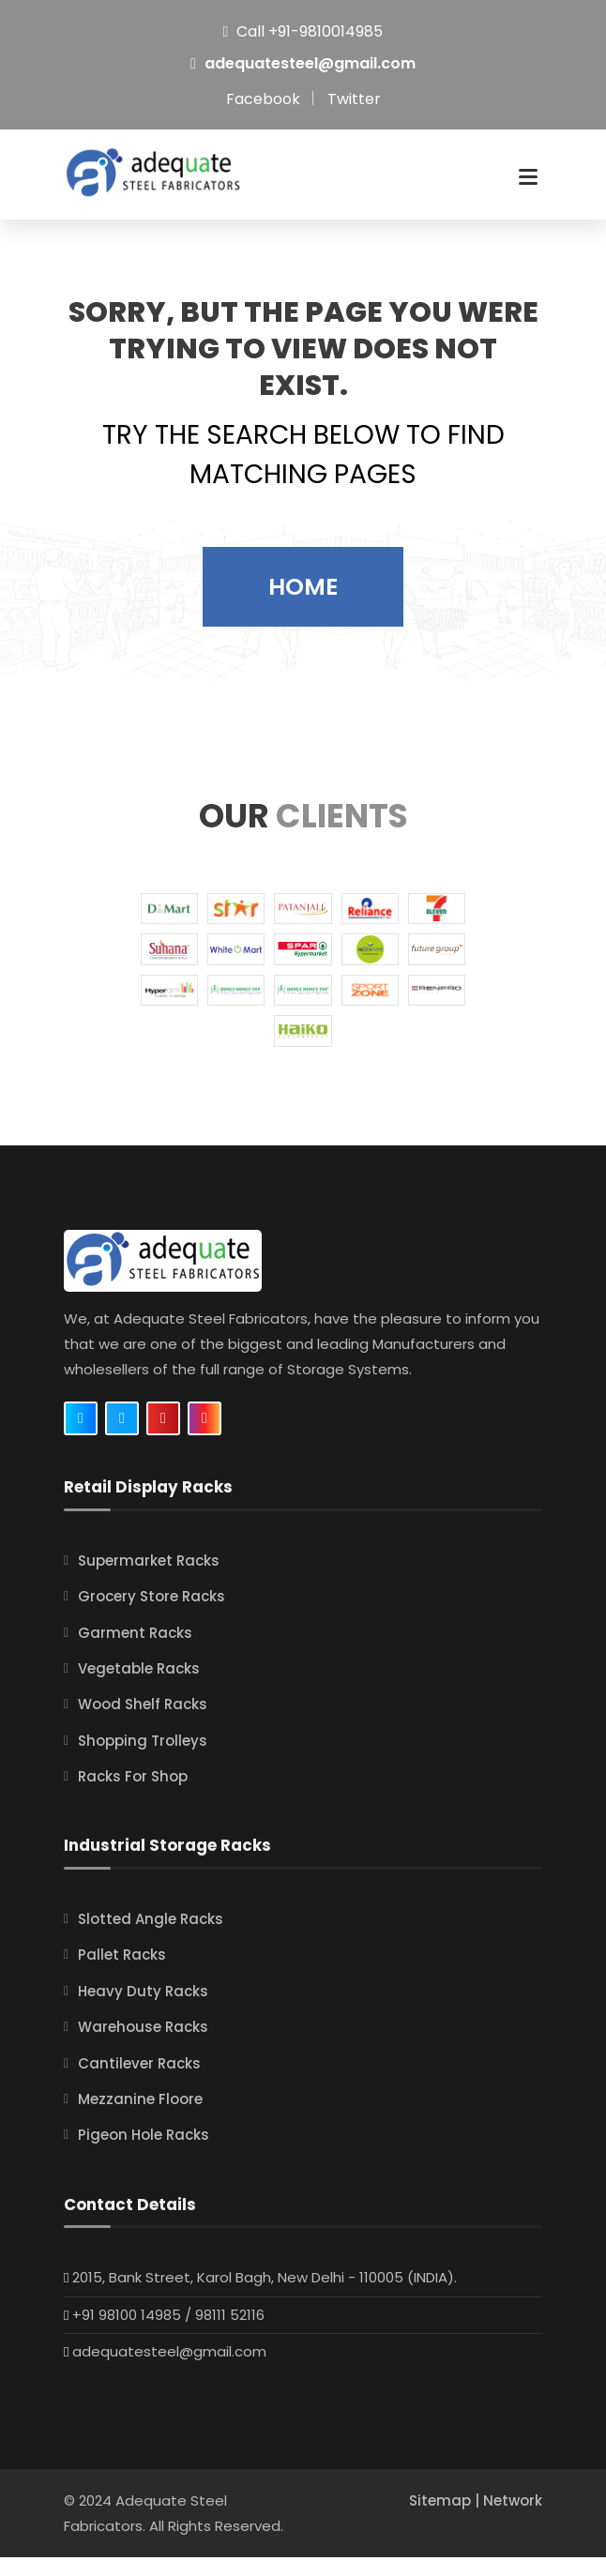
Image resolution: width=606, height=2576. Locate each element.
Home (303, 605)
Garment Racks (135, 1651)
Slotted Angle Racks (150, 1938)
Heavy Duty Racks (143, 2010)
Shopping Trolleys (142, 1759)
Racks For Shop (133, 1796)
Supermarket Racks (149, 1579)
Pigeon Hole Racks (143, 2154)
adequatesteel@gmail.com (310, 63)
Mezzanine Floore (140, 2118)
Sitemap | (446, 2519)
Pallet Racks (122, 1974)
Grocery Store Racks (151, 1616)
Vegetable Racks (139, 1687)
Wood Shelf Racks (142, 1724)
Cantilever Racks (139, 2082)
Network (512, 2519)
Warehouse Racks (143, 2046)
